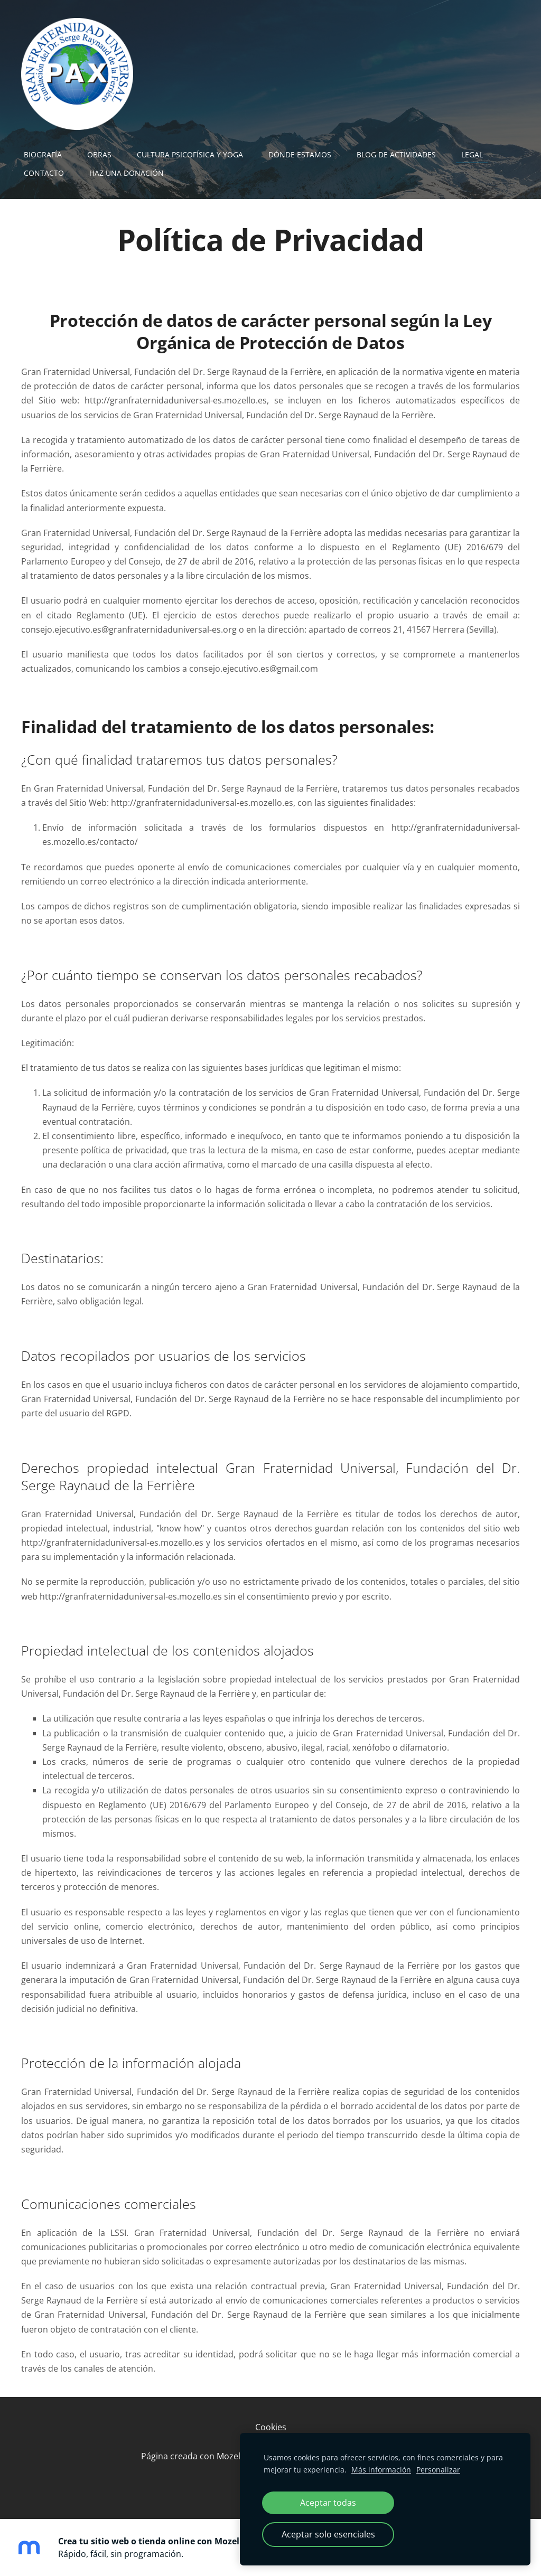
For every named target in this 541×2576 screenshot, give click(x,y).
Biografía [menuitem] (43, 154)
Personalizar (438, 2470)
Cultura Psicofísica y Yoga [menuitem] (190, 154)
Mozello (232, 2456)
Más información (381, 2470)
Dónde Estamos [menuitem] (299, 154)
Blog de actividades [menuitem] (396, 154)
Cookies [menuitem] (270, 2427)
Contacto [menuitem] (44, 173)
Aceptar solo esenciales (328, 2534)
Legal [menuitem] (472, 154)
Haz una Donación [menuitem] (126, 173)
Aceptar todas (328, 2502)
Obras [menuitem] (99, 154)
